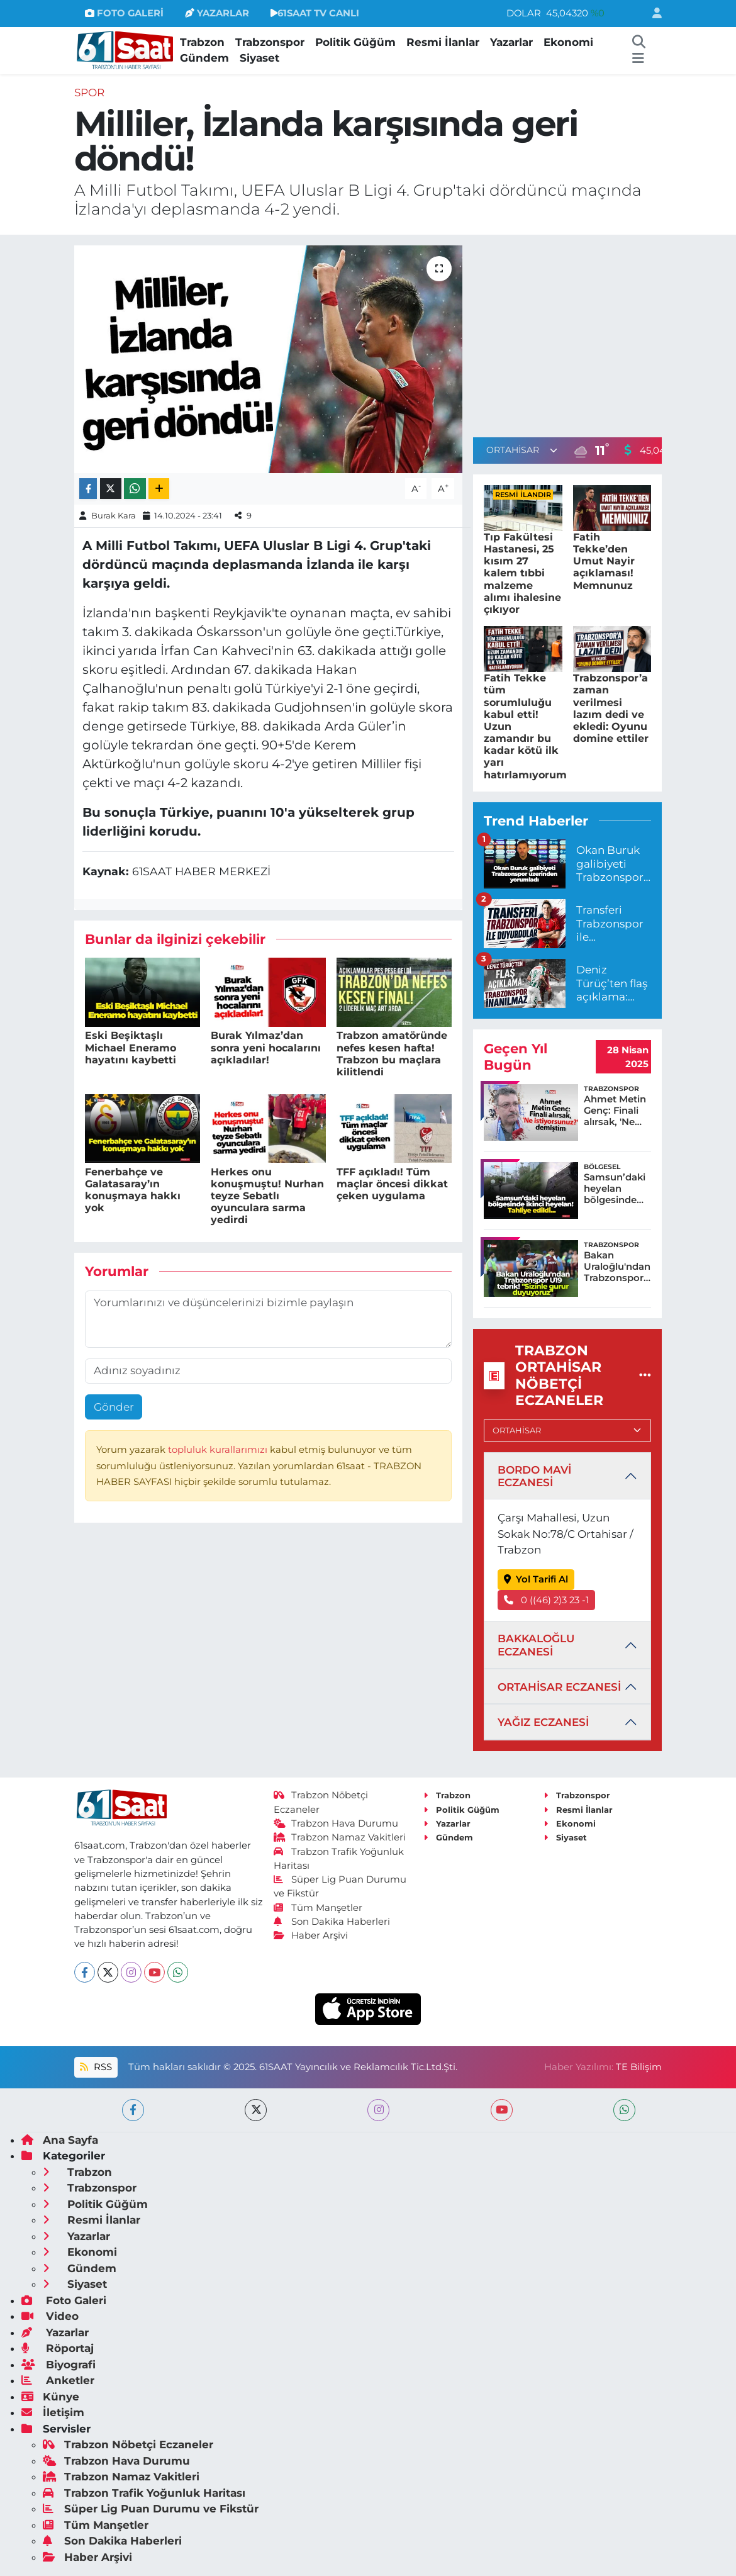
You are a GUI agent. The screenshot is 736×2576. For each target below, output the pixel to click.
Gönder (114, 1407)
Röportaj (57, 2348)
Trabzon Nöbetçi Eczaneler (128, 2444)
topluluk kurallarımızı (219, 1449)
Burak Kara (113, 515)
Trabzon (202, 42)
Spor (89, 92)
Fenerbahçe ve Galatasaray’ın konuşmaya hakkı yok (133, 1190)
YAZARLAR (217, 13)
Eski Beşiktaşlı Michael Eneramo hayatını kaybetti (130, 1047)
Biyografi (58, 2364)
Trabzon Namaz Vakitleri (340, 1837)
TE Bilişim (639, 2067)
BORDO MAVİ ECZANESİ (534, 1476)
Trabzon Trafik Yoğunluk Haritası (144, 2493)
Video (50, 2316)
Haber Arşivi (311, 1935)
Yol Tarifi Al (536, 1579)
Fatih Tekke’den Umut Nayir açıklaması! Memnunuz (604, 561)
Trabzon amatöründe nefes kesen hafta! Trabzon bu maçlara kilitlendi (392, 1053)
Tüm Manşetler (318, 1907)
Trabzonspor (269, 42)
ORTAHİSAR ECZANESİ (559, 1687)
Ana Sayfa (59, 2140)
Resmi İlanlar (442, 42)
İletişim (52, 2412)
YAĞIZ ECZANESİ (543, 1722)
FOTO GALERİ (124, 13)
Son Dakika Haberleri (332, 1921)
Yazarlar (511, 42)
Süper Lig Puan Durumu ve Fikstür (151, 2508)
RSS (95, 2067)
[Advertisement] (578, 333)
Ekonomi (568, 42)
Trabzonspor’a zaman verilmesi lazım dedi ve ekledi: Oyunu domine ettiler (611, 708)
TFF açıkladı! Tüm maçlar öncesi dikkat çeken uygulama (392, 1184)
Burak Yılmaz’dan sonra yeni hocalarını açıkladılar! (266, 1047)
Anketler (57, 2380)
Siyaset (259, 58)
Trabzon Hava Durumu (336, 1823)
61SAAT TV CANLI (314, 13)
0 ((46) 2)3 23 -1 (546, 1600)
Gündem (204, 58)
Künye (50, 2396)
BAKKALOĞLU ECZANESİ (536, 1644)
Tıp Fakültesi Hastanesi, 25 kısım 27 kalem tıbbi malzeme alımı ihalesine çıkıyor (522, 573)
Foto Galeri (63, 2300)
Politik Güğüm (355, 42)
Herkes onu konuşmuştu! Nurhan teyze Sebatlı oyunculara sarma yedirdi (267, 1196)
